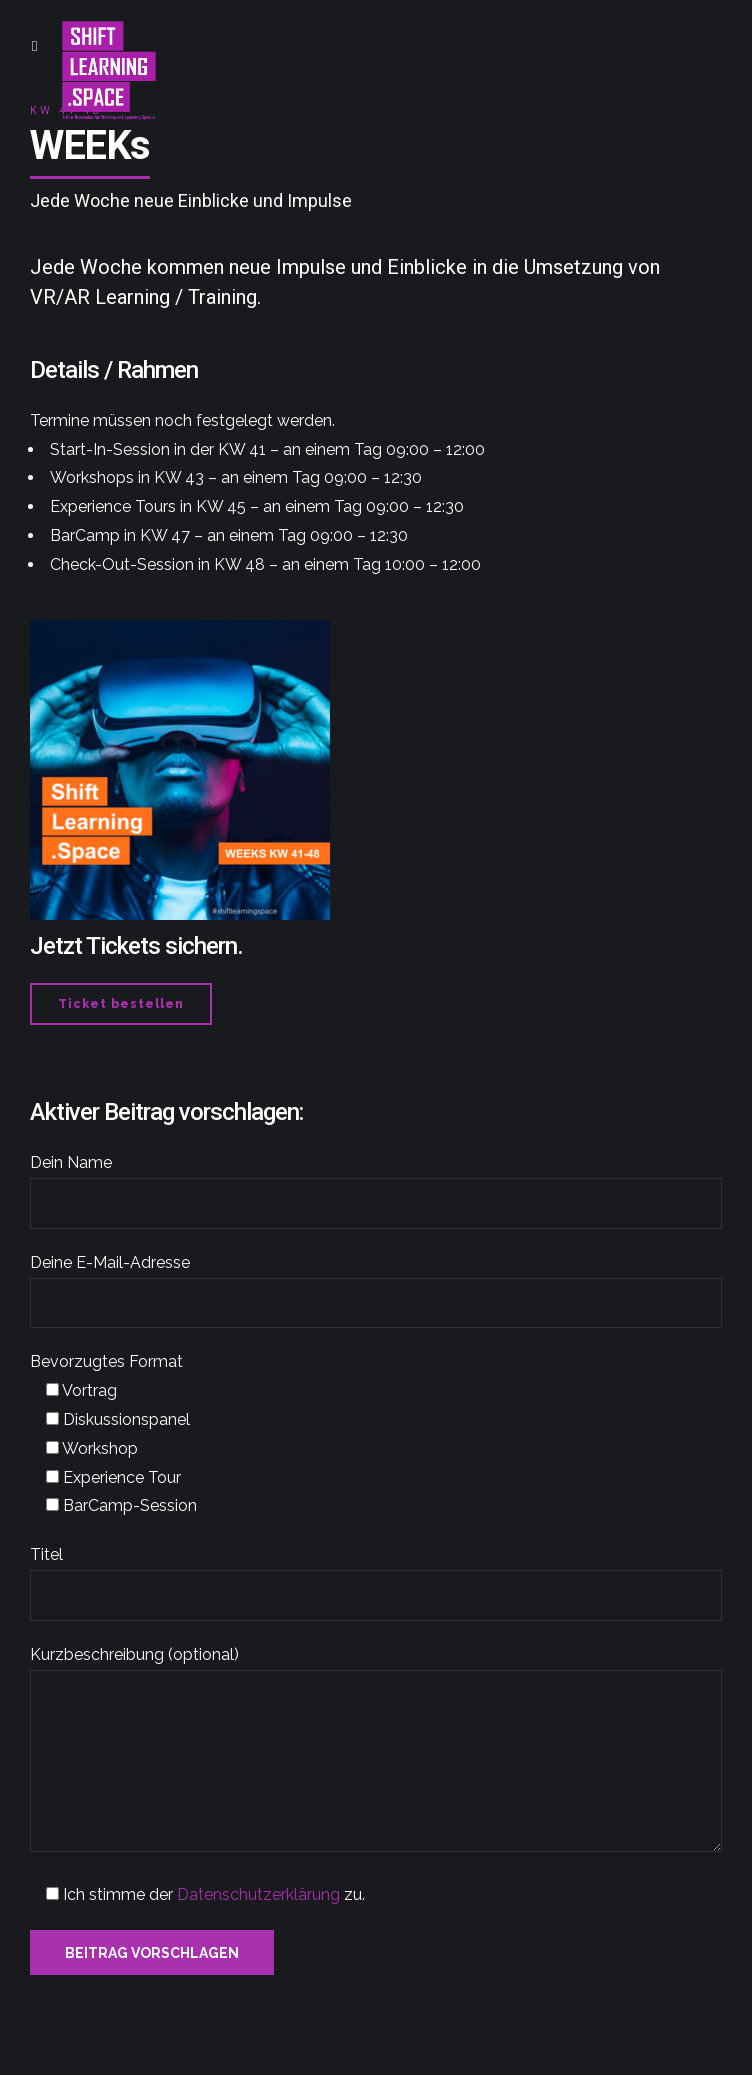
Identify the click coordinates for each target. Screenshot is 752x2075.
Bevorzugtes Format (106, 1361)
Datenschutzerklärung (258, 1894)
